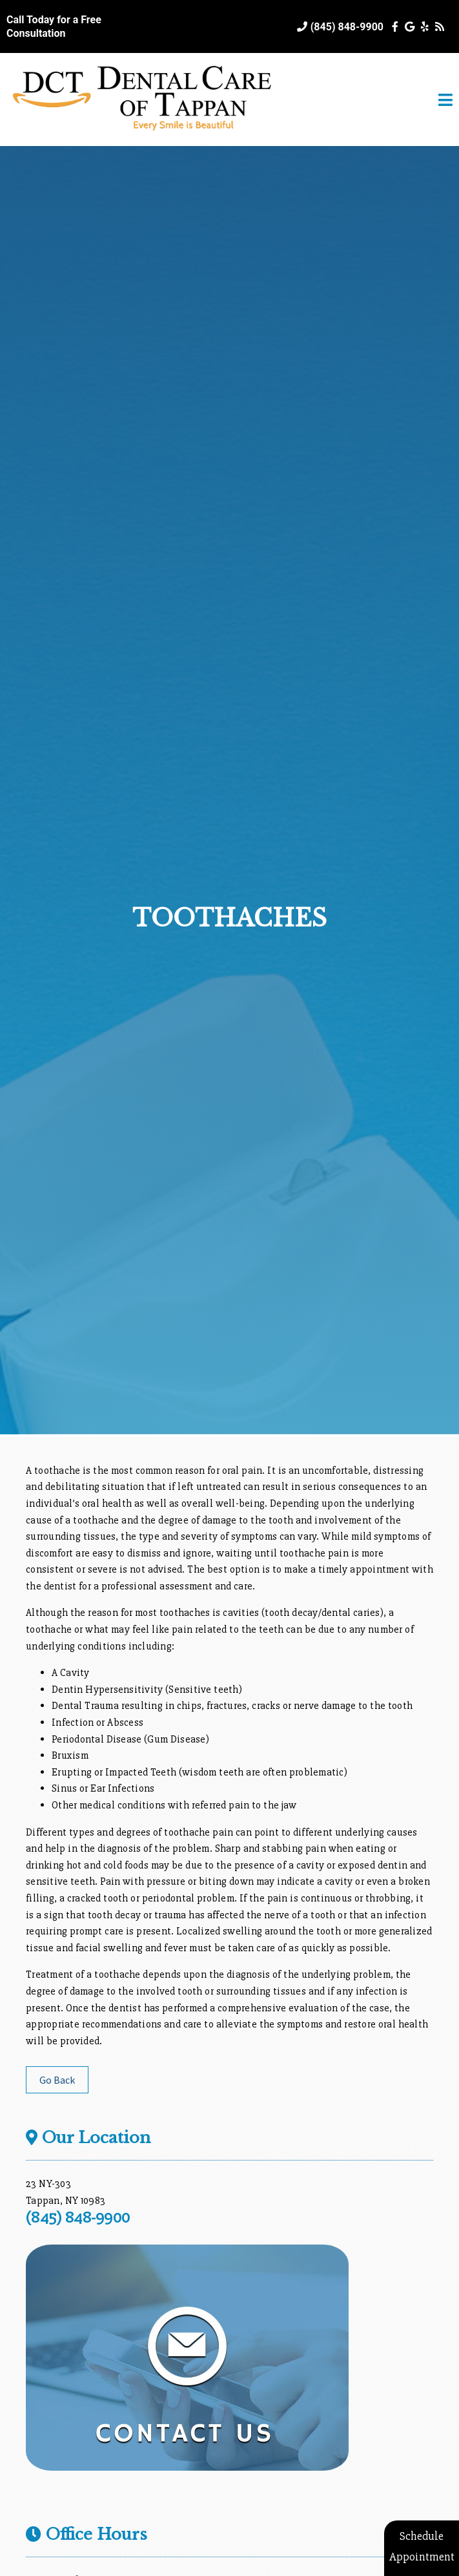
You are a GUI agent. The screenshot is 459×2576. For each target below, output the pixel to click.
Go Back (57, 2079)
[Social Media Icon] (396, 27)
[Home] (142, 133)
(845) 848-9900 (347, 27)
